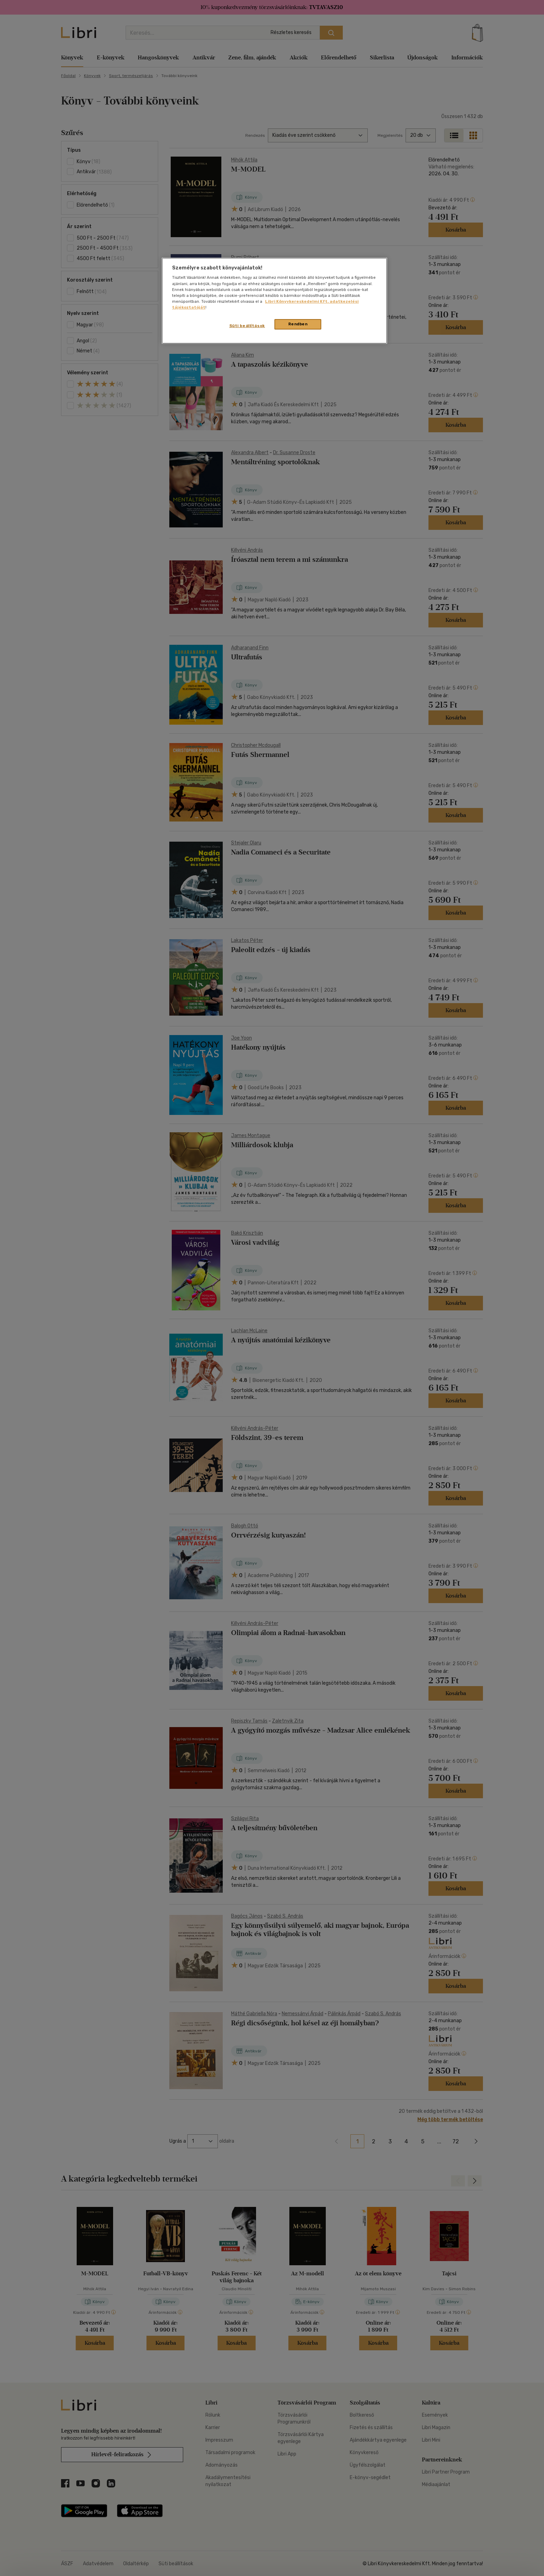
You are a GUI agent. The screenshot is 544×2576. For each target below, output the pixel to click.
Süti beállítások (247, 325)
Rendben (298, 324)
